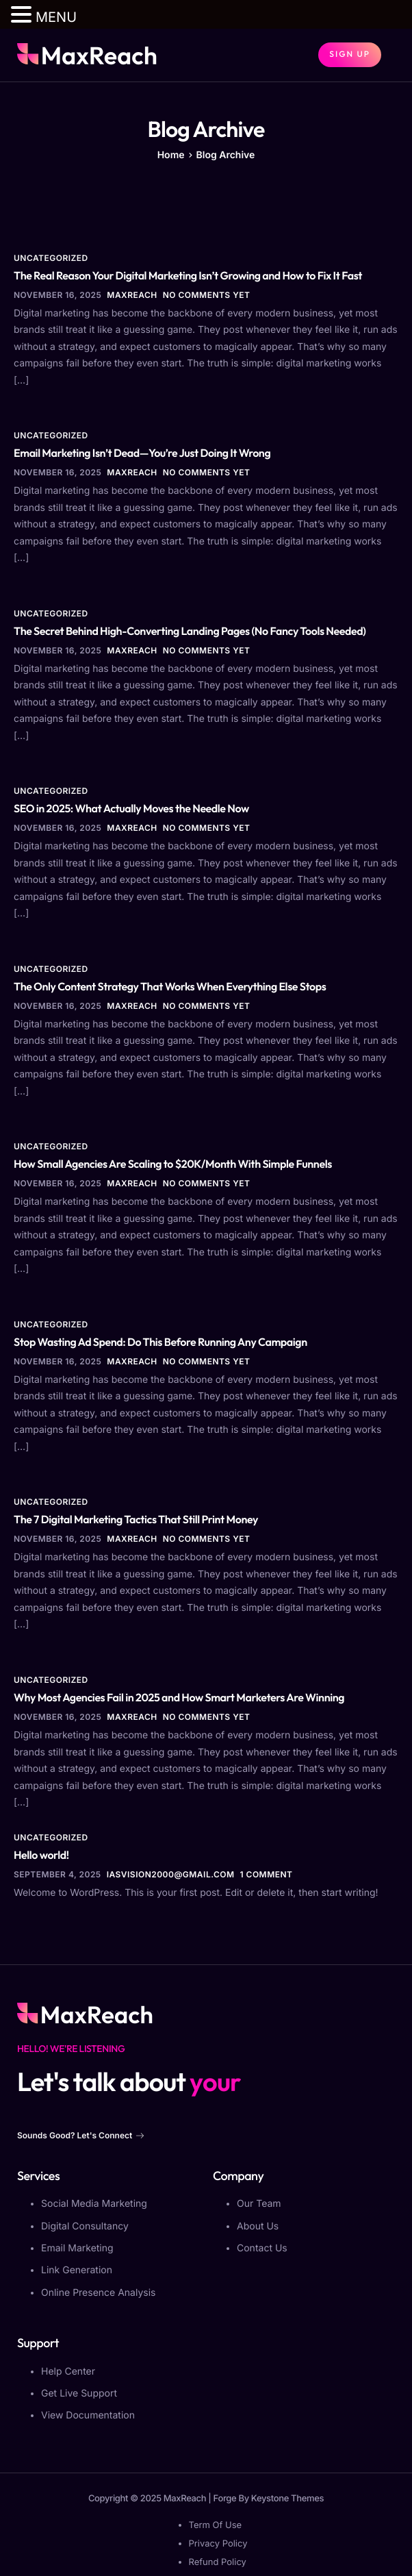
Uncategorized (51, 258)
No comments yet (206, 295)
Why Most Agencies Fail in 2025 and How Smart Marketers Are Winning (179, 1698)
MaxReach (132, 295)
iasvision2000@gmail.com (171, 1874)
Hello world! (41, 1855)
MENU (56, 17)
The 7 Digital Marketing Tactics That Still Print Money (136, 1520)
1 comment (266, 1874)
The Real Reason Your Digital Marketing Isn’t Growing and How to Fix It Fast (188, 276)
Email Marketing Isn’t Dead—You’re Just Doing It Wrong (142, 453)
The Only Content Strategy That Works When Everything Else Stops (170, 987)
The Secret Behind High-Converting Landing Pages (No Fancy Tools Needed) (190, 631)
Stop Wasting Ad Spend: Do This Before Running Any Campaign (160, 1342)
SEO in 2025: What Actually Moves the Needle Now (131, 809)
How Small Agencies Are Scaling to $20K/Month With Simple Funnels (173, 1164)
